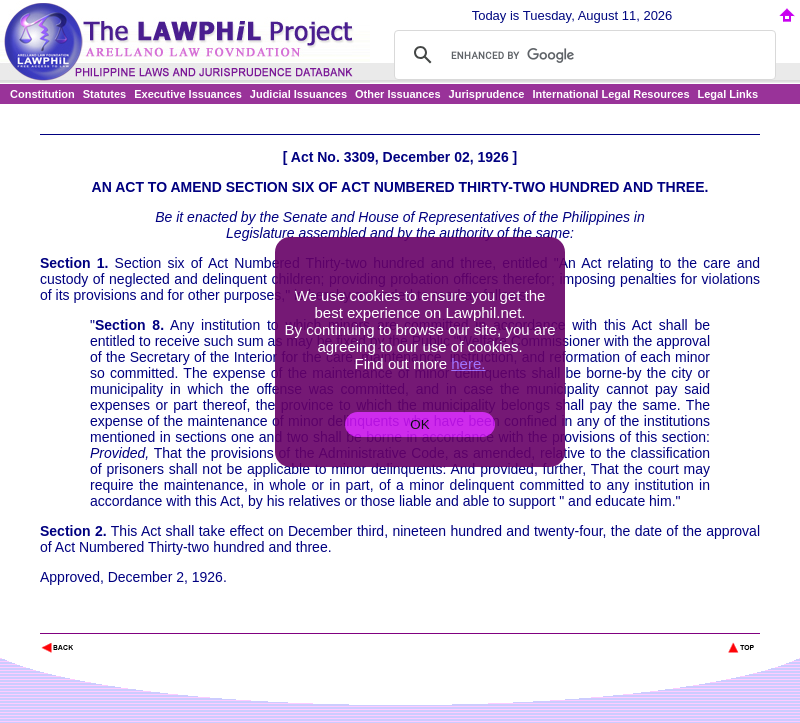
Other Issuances (398, 94)
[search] (582, 55)
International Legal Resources (610, 94)
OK (419, 424)
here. (468, 363)
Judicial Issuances (298, 94)
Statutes (104, 94)
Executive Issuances (188, 94)
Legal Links (728, 94)
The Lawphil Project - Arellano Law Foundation (143, 620)
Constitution (42, 94)
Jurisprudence (487, 94)
